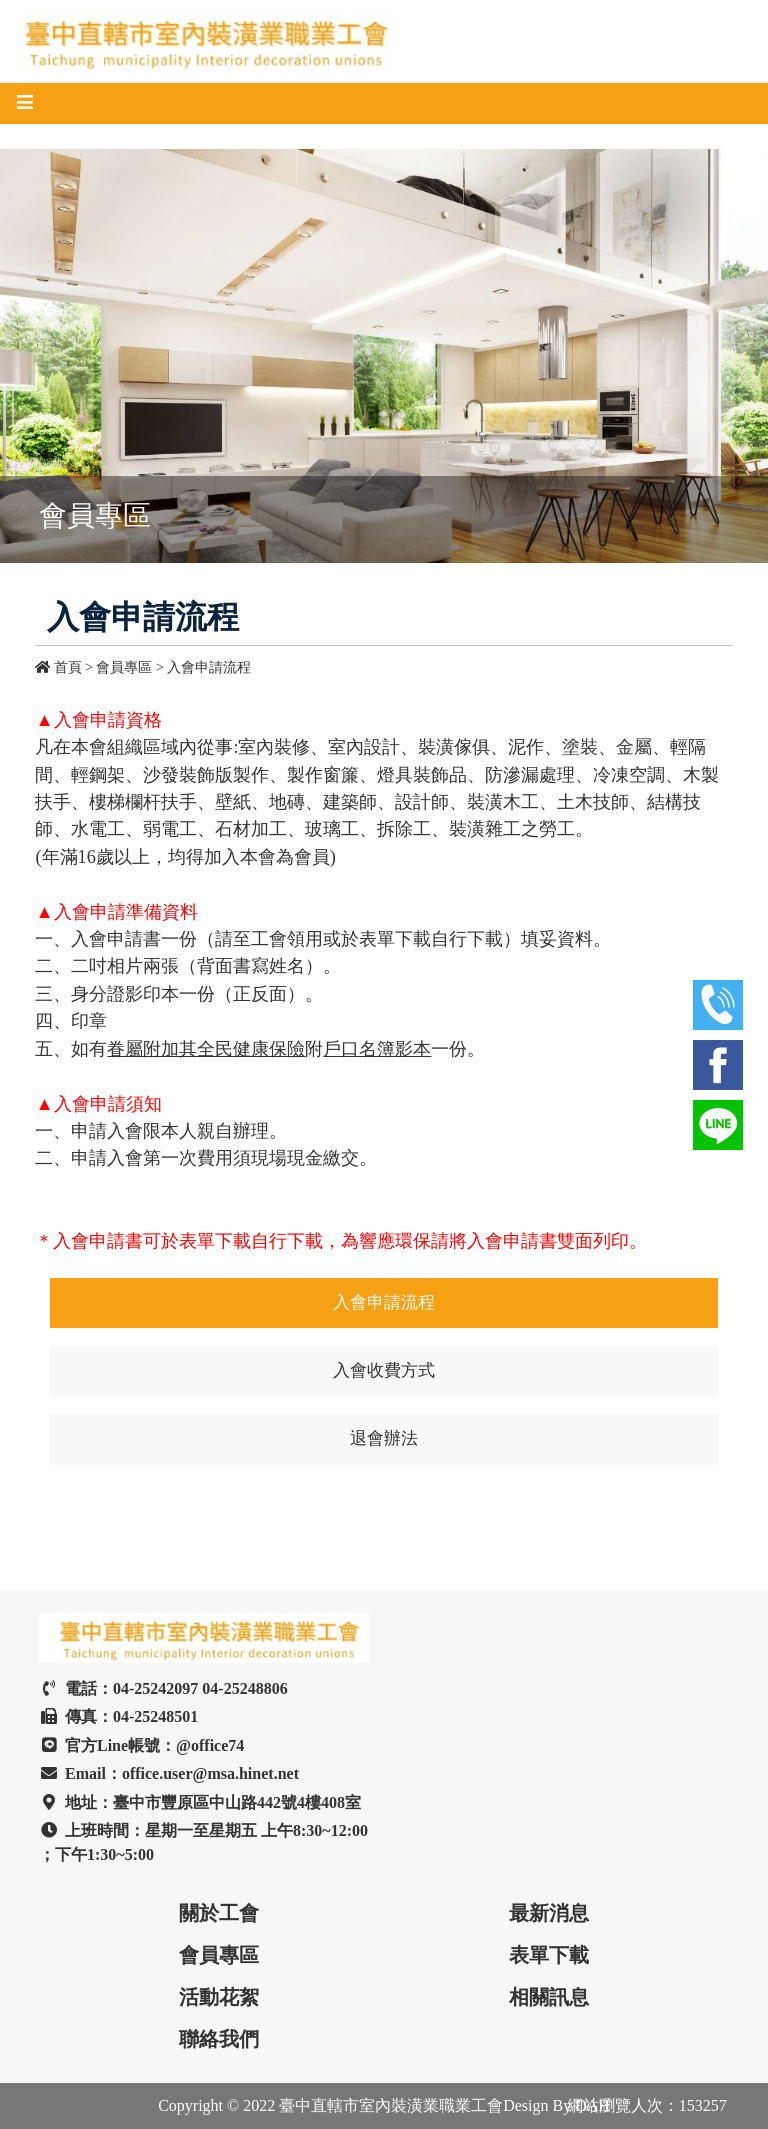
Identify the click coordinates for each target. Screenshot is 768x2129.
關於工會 (219, 1913)
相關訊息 (549, 1997)
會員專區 (219, 1955)
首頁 (60, 667)
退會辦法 (384, 1438)
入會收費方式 (384, 1370)
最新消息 (549, 1913)
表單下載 (549, 1955)
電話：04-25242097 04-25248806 (163, 1688)
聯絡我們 (219, 2039)
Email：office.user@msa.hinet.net (169, 1773)
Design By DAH (556, 2105)
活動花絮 (219, 1997)
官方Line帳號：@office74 (141, 1745)
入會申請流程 (209, 667)
